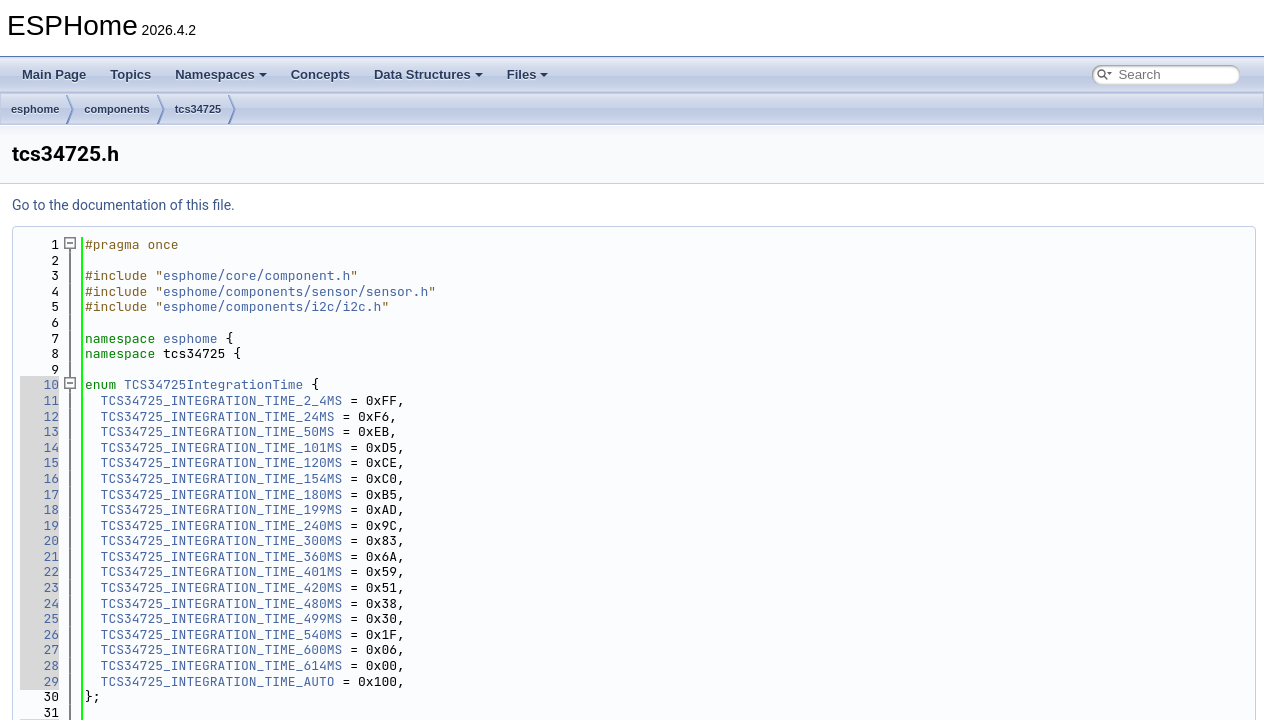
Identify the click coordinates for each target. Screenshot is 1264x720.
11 (39, 400)
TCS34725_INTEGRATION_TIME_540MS (222, 634)
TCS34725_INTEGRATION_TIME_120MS (222, 462)
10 (39, 384)
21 (39, 556)
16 (39, 478)
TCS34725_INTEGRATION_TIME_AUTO (218, 681)
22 (39, 571)
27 (39, 649)
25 (39, 618)
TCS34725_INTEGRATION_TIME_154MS (222, 478)
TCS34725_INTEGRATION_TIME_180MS (222, 494)
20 (39, 540)
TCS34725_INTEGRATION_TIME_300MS (222, 540)
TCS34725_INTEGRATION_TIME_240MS (222, 525)
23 (39, 587)
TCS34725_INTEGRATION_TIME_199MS (222, 509)
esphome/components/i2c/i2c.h (272, 306)
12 (39, 416)
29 (39, 681)
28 (39, 665)
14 (39, 447)
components (116, 109)
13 (39, 431)
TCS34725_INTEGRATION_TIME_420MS (222, 587)
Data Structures (428, 74)
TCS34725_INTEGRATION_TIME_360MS (222, 556)
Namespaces (221, 74)
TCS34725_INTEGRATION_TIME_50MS (218, 431)
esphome (35, 109)
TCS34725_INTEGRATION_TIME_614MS (222, 665)
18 (39, 509)
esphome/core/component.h (256, 275)
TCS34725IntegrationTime (213, 384)
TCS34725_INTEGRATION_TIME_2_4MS (222, 400)
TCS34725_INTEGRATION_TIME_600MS (222, 649)
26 (39, 634)
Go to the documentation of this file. (123, 205)
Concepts (320, 74)
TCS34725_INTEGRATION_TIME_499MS (222, 618)
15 (39, 462)
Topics (130, 74)
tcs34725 (198, 109)
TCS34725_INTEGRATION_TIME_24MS (218, 416)
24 (39, 603)
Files (528, 74)
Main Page (54, 74)
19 (39, 525)
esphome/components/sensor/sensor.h (295, 291)
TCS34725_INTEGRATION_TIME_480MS (222, 603)
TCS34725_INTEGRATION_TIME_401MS (222, 571)
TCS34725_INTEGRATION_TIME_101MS (222, 447)
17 (39, 494)
